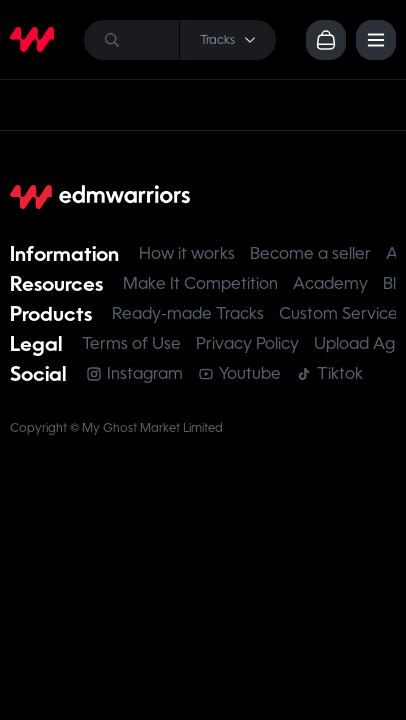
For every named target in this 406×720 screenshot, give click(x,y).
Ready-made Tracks (188, 313)
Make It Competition (200, 283)
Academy (330, 283)
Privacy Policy (247, 343)
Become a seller (310, 253)
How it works (187, 253)
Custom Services (342, 313)
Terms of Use (131, 343)
